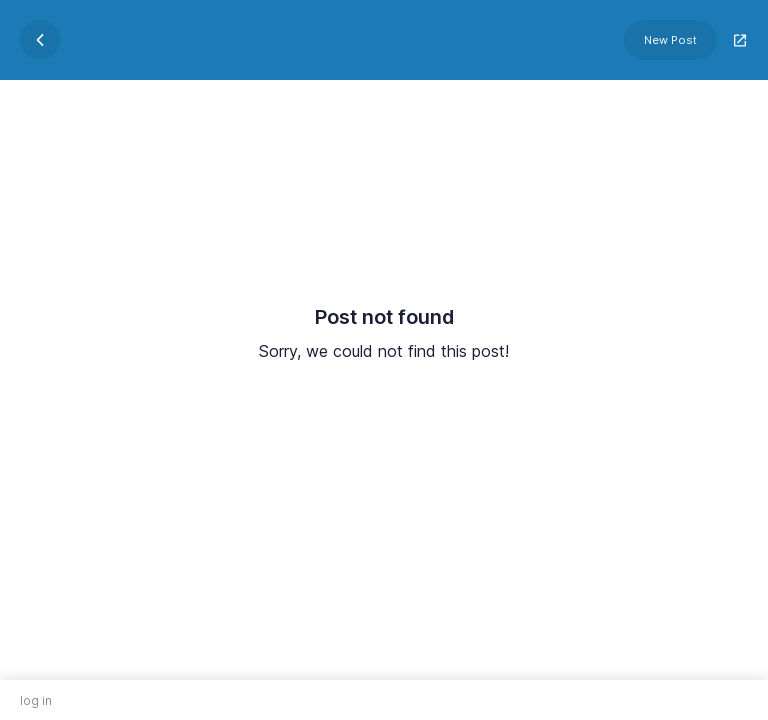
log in (36, 700)
